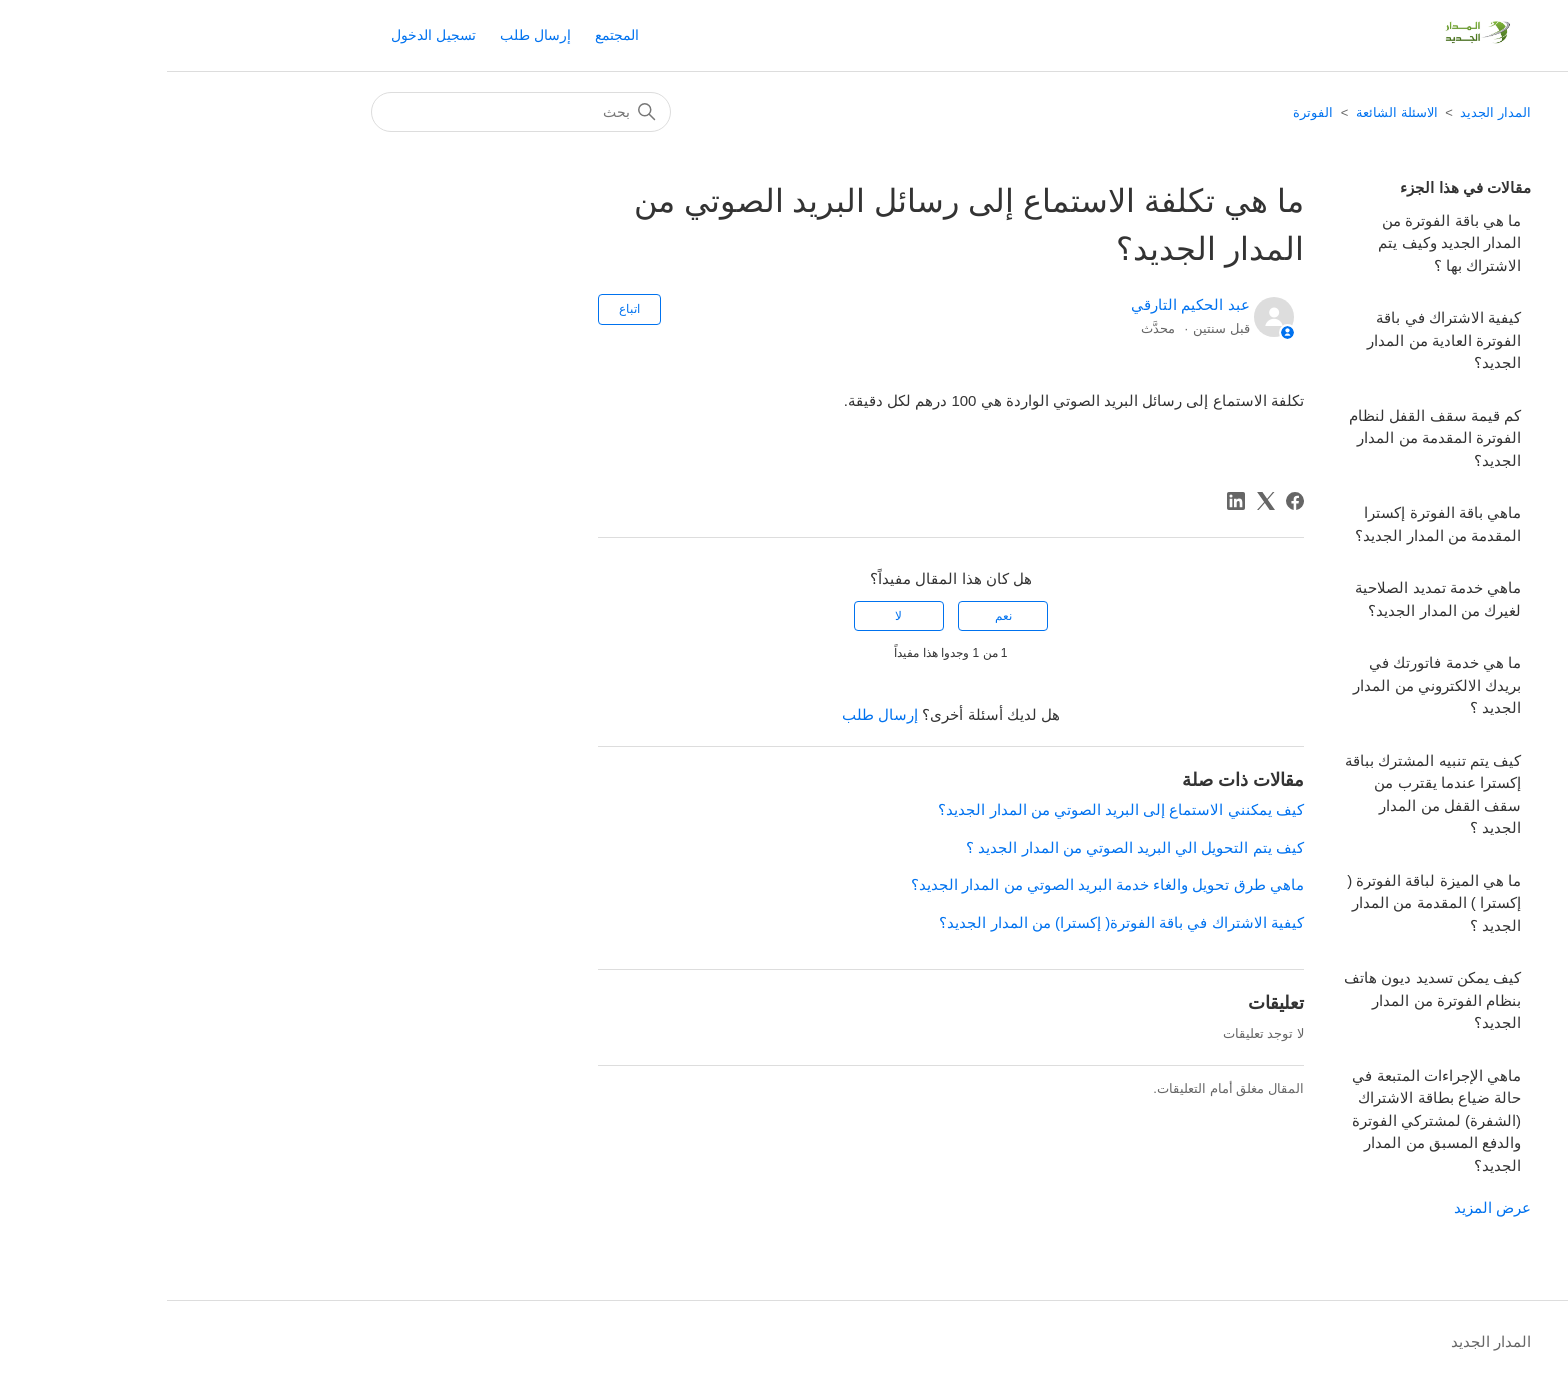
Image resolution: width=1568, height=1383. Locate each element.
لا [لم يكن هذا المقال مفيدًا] (731, 616)
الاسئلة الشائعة (1230, 112)
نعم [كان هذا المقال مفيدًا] (836, 616)
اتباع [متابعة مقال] (462, 309)
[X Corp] (1099, 501)
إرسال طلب (368, 35)
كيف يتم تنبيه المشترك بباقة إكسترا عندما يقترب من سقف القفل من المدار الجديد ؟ (1266, 794)
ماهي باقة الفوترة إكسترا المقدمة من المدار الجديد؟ (1271, 524)
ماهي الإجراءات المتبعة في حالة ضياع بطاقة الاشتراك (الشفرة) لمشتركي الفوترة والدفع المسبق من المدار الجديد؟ (1269, 1120)
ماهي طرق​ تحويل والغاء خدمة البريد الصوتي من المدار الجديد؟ (940, 884)
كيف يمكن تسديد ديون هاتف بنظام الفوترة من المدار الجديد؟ (1265, 1000)
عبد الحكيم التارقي (1023, 304)
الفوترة (1146, 112)
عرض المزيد (1325, 1207)
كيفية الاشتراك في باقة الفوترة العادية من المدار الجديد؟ (1277, 340)
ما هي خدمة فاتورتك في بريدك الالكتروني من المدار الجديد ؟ (1270, 685)
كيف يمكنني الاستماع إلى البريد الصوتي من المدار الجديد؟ (953, 809)
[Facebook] (1128, 501)
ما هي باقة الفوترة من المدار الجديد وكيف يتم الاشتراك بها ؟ (1282, 243)
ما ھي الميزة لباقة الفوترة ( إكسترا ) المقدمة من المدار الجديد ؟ (1267, 903)
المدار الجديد (1328, 112)
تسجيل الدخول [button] (266, 35)
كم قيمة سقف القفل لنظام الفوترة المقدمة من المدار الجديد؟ (1268, 438)
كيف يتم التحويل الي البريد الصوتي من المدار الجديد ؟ (968, 847)
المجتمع (450, 35)
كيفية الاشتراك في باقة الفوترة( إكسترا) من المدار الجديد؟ (954, 922)
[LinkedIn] (1069, 501)
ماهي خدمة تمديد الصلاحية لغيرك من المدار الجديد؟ (1271, 599)
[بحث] (354, 112)
